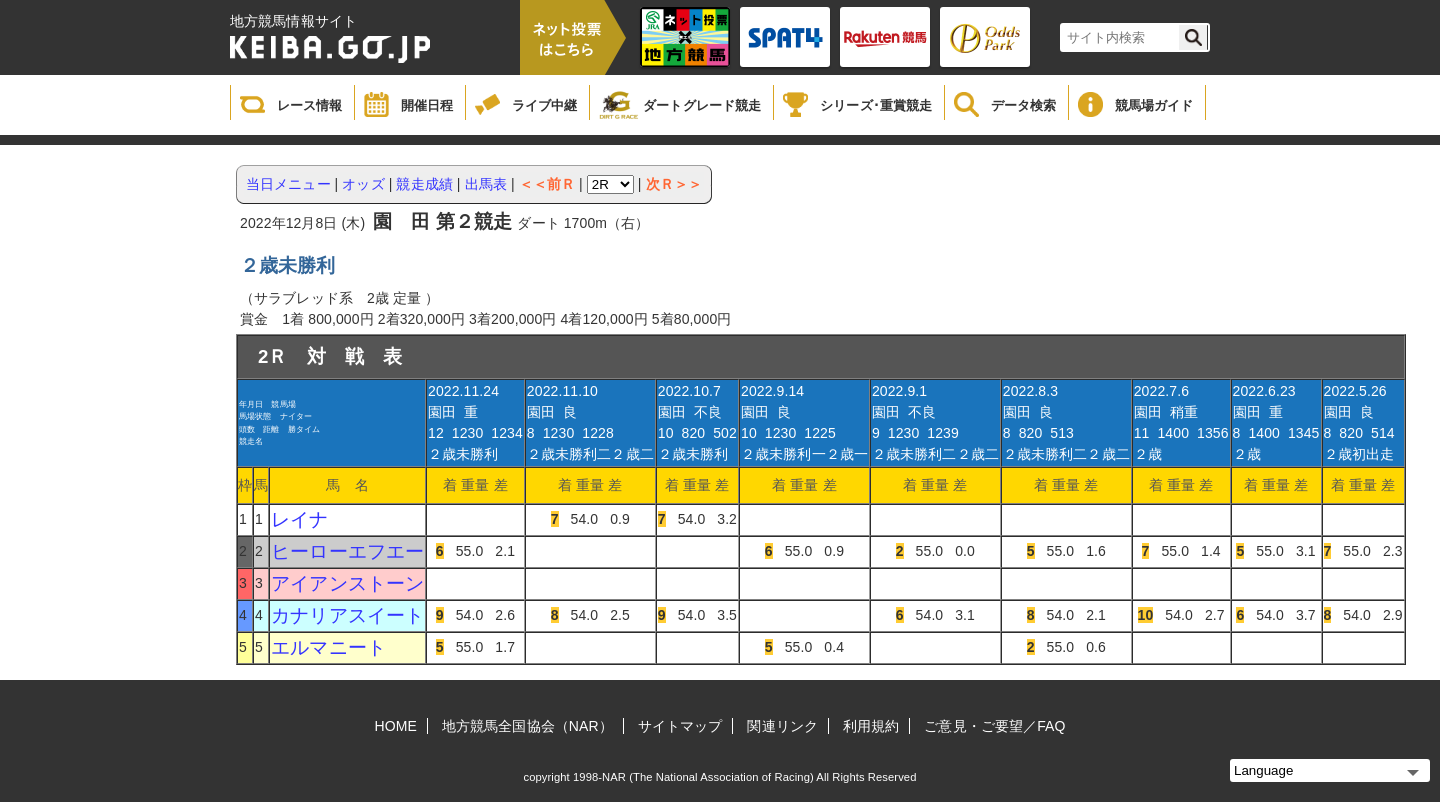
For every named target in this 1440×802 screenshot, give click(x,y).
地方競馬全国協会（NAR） (527, 726)
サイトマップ (680, 726)
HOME (396, 726)
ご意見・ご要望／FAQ (994, 726)
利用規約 (871, 726)
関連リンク (782, 726)
